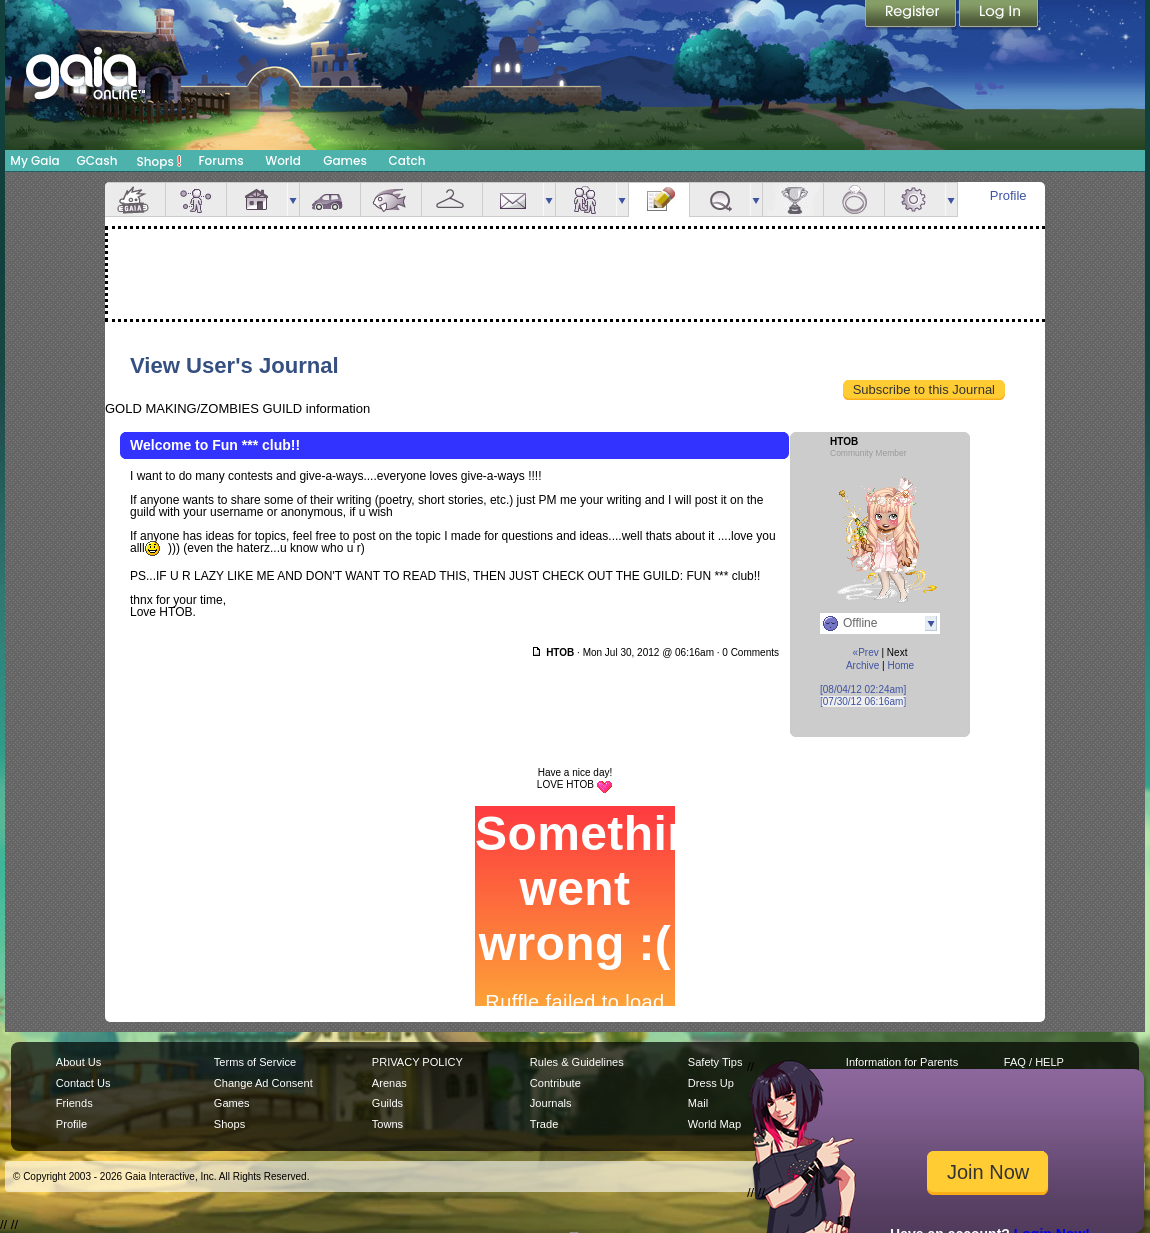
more (293, 199)
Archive (862, 665)
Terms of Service (255, 1062)
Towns (387, 1124)
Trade (544, 1124)
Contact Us (83, 1083)
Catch (407, 160)
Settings (915, 199)
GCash (97, 160)
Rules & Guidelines (577, 1062)
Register (912, 15)
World (283, 160)
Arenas (389, 1083)
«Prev (866, 652)
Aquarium (391, 199)
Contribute (555, 1083)
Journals (551, 1103)
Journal (659, 199)
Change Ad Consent (263, 1083)
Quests (720, 199)
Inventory (452, 199)
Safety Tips (715, 1062)
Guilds (387, 1103)
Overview (135, 199)
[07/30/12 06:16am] (863, 701)
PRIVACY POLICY (417, 1062)
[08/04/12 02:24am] (863, 689)
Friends (586, 199)
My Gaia (34, 160)
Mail (513, 199)
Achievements (793, 199)
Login (999, 15)
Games (345, 160)
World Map (714, 1124)
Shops (159, 161)
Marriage (854, 199)
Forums (220, 160)
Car (330, 199)
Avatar (196, 199)
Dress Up (711, 1083)
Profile (1008, 195)
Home (900, 665)
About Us (78, 1062)
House (257, 199)
